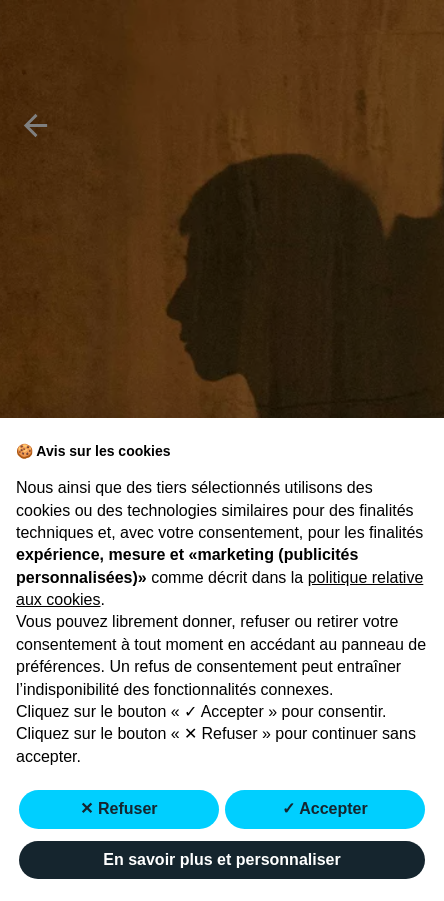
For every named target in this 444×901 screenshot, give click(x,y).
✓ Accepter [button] (324, 808)
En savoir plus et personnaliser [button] (221, 859)
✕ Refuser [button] (118, 808)
